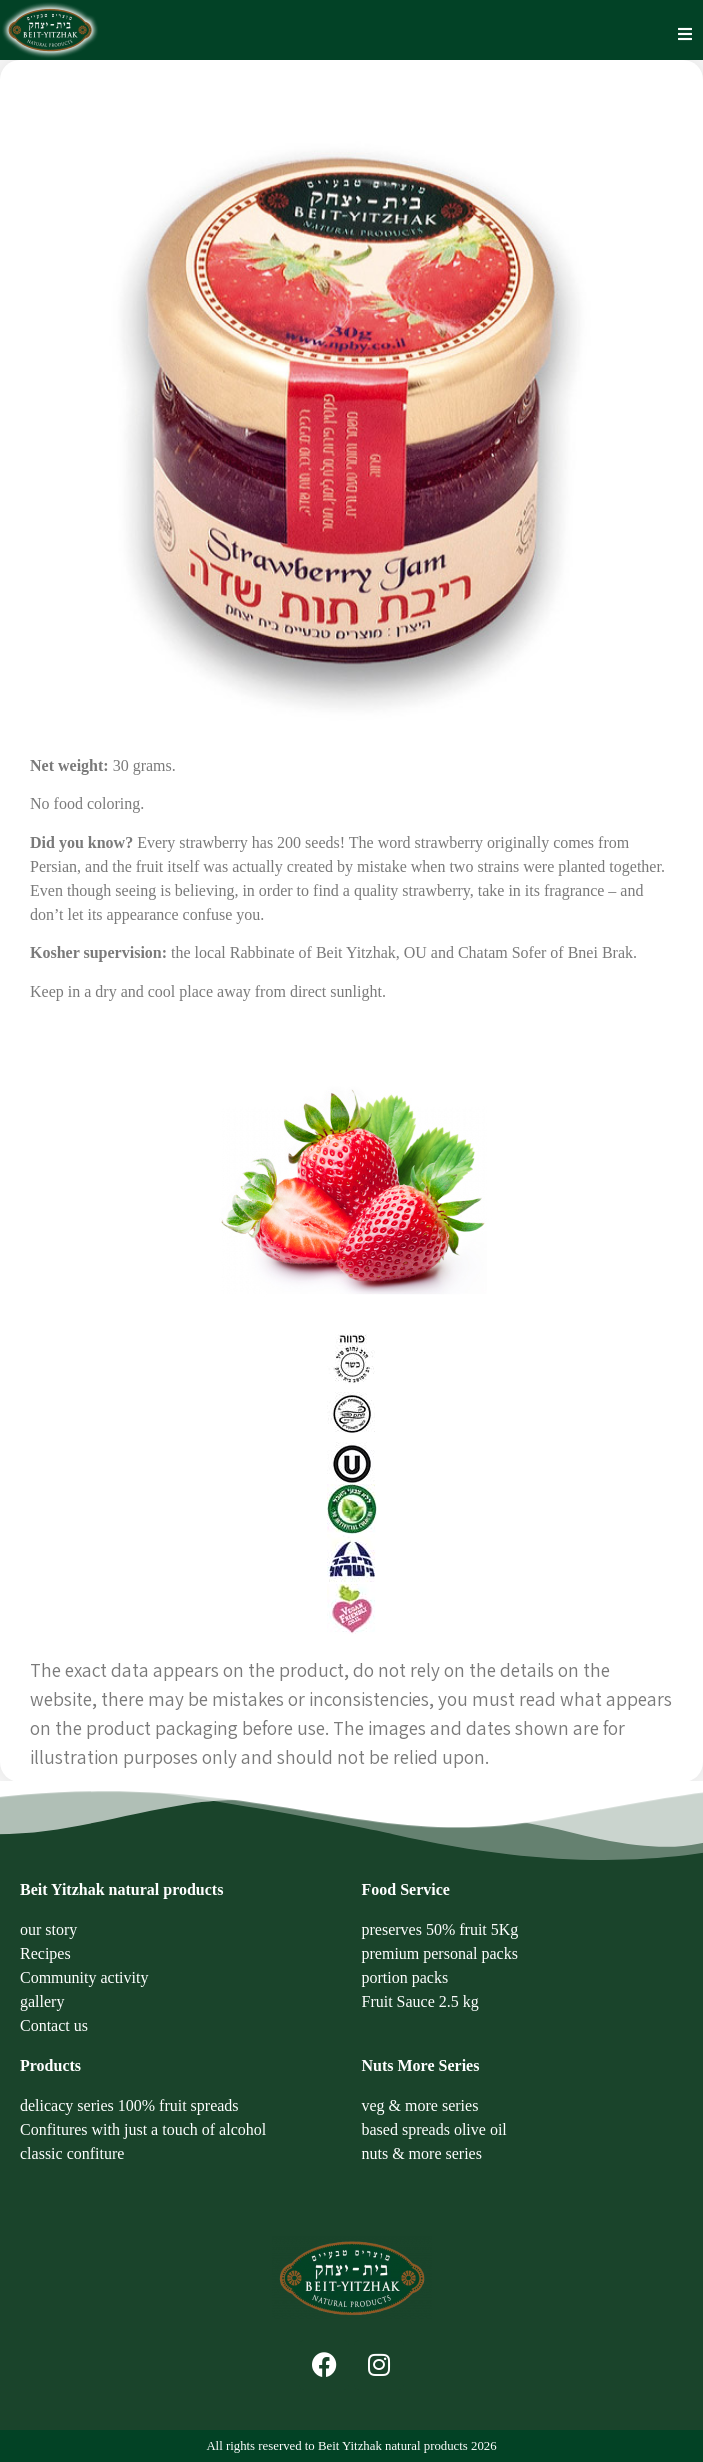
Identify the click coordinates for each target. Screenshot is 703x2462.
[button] (685, 34)
